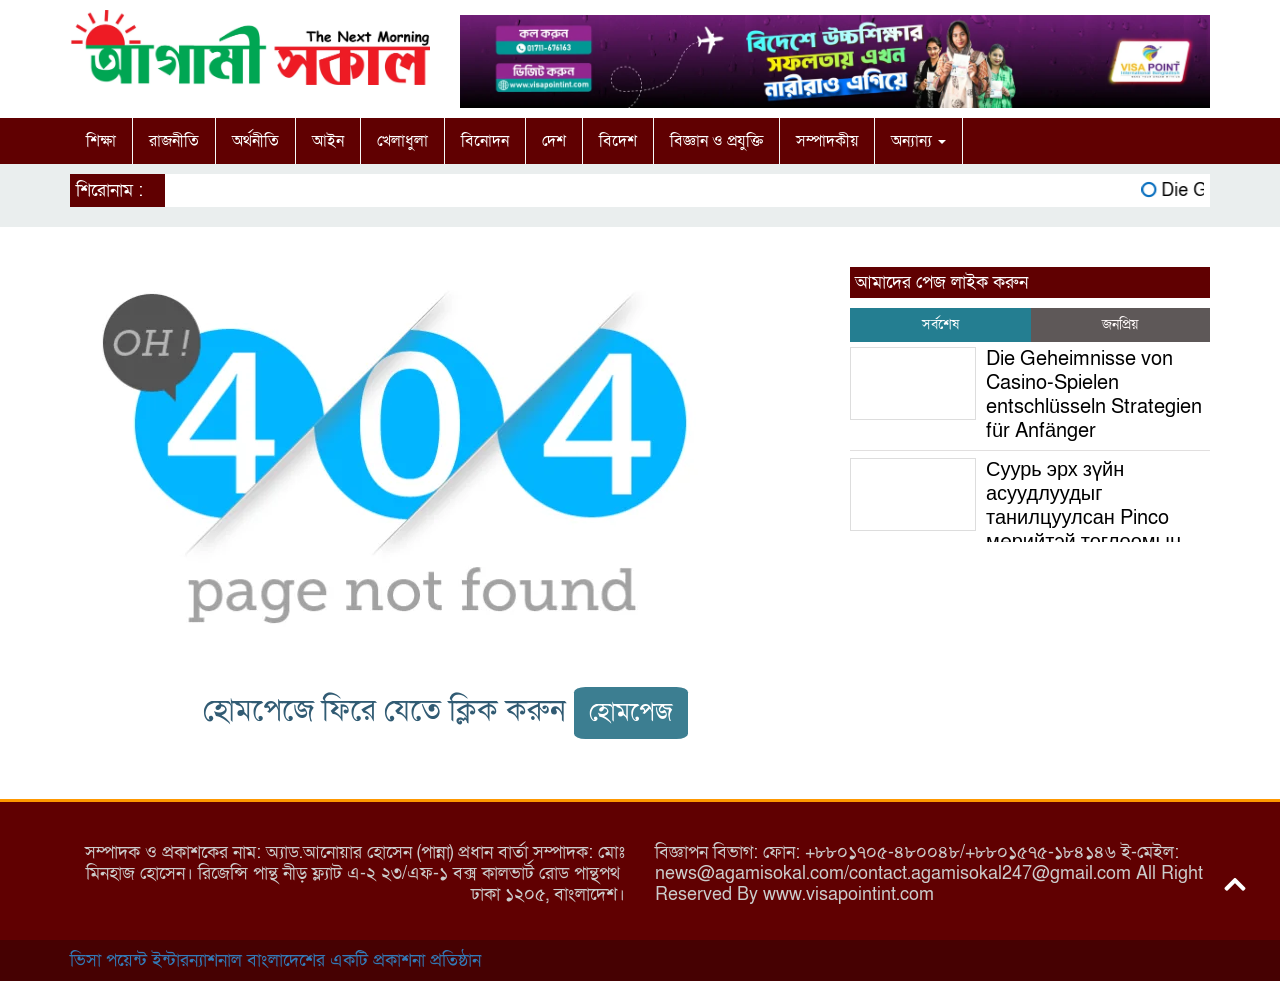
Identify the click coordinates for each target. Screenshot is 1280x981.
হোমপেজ (631, 712)
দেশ (554, 141)
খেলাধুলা (402, 141)
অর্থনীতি (255, 141)
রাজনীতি (174, 141)
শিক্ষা (101, 141)
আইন (328, 141)
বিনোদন (485, 141)
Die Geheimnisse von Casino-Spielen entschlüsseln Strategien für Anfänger (1094, 395)
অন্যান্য (918, 141)
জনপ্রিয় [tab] (1120, 324)
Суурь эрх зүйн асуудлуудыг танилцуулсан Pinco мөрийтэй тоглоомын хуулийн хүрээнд (1015, 518)
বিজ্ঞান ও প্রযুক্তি (716, 141)
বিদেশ (618, 141)
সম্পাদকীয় (827, 141)
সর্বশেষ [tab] (940, 324)
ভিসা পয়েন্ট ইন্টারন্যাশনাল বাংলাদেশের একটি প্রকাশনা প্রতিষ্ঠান (275, 960)
